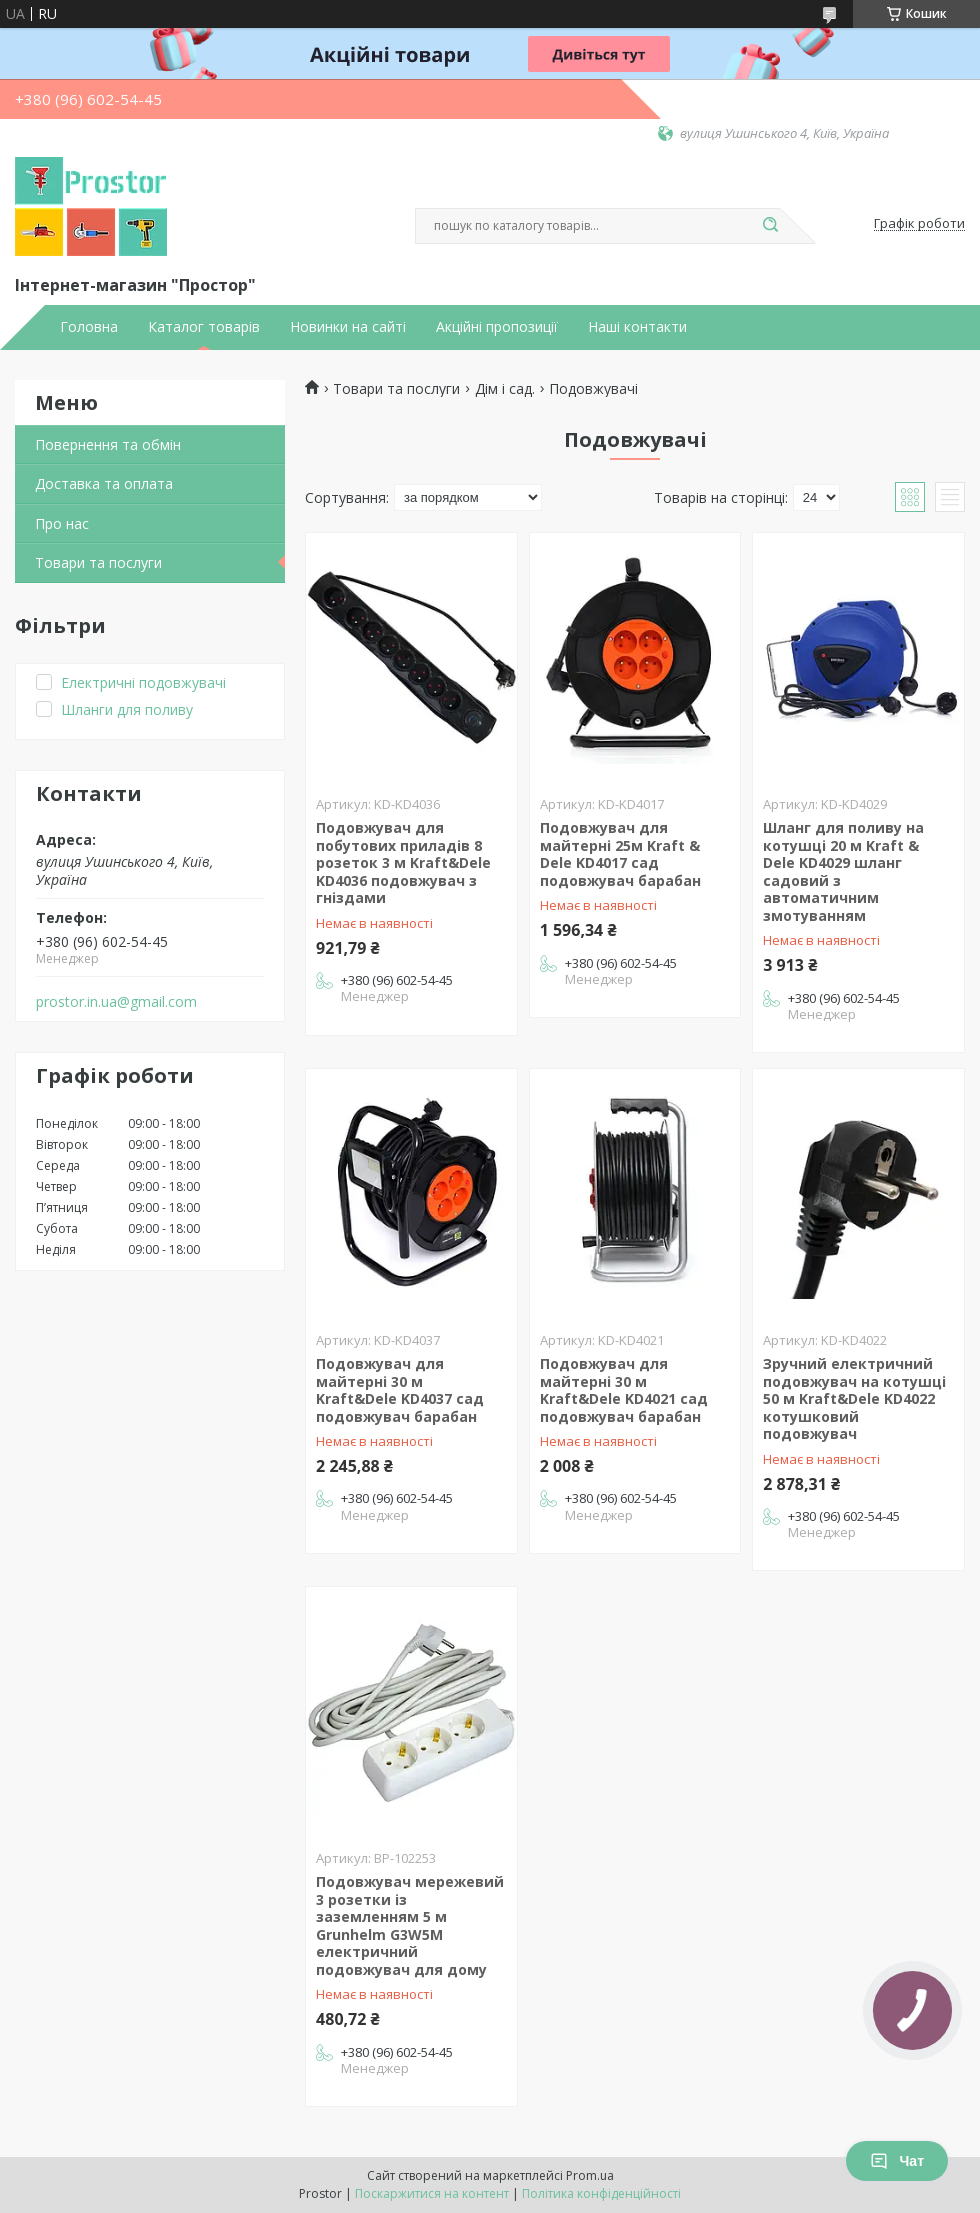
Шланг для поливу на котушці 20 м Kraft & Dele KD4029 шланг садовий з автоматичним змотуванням (843, 871)
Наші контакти (637, 327)
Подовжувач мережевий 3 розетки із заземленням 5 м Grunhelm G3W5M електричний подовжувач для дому (410, 1925)
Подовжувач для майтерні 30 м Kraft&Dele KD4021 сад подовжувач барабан (624, 1390)
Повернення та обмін (108, 444)
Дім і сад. (505, 389)
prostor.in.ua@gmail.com (116, 1002)
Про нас (62, 523)
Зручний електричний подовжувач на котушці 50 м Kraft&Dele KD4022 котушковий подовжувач (854, 1398)
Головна (89, 327)
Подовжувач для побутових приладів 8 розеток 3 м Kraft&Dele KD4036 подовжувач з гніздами (403, 862)
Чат (897, 2161)
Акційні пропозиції (497, 327)
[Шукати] (770, 226)
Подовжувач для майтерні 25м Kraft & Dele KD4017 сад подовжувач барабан (620, 854)
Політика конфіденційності (601, 2193)
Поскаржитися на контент (432, 2193)
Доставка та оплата (104, 483)
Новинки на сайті (348, 327)
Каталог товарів (204, 327)
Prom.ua (590, 2175)
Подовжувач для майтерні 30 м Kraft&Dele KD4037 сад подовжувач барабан (400, 1390)
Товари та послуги (98, 562)
